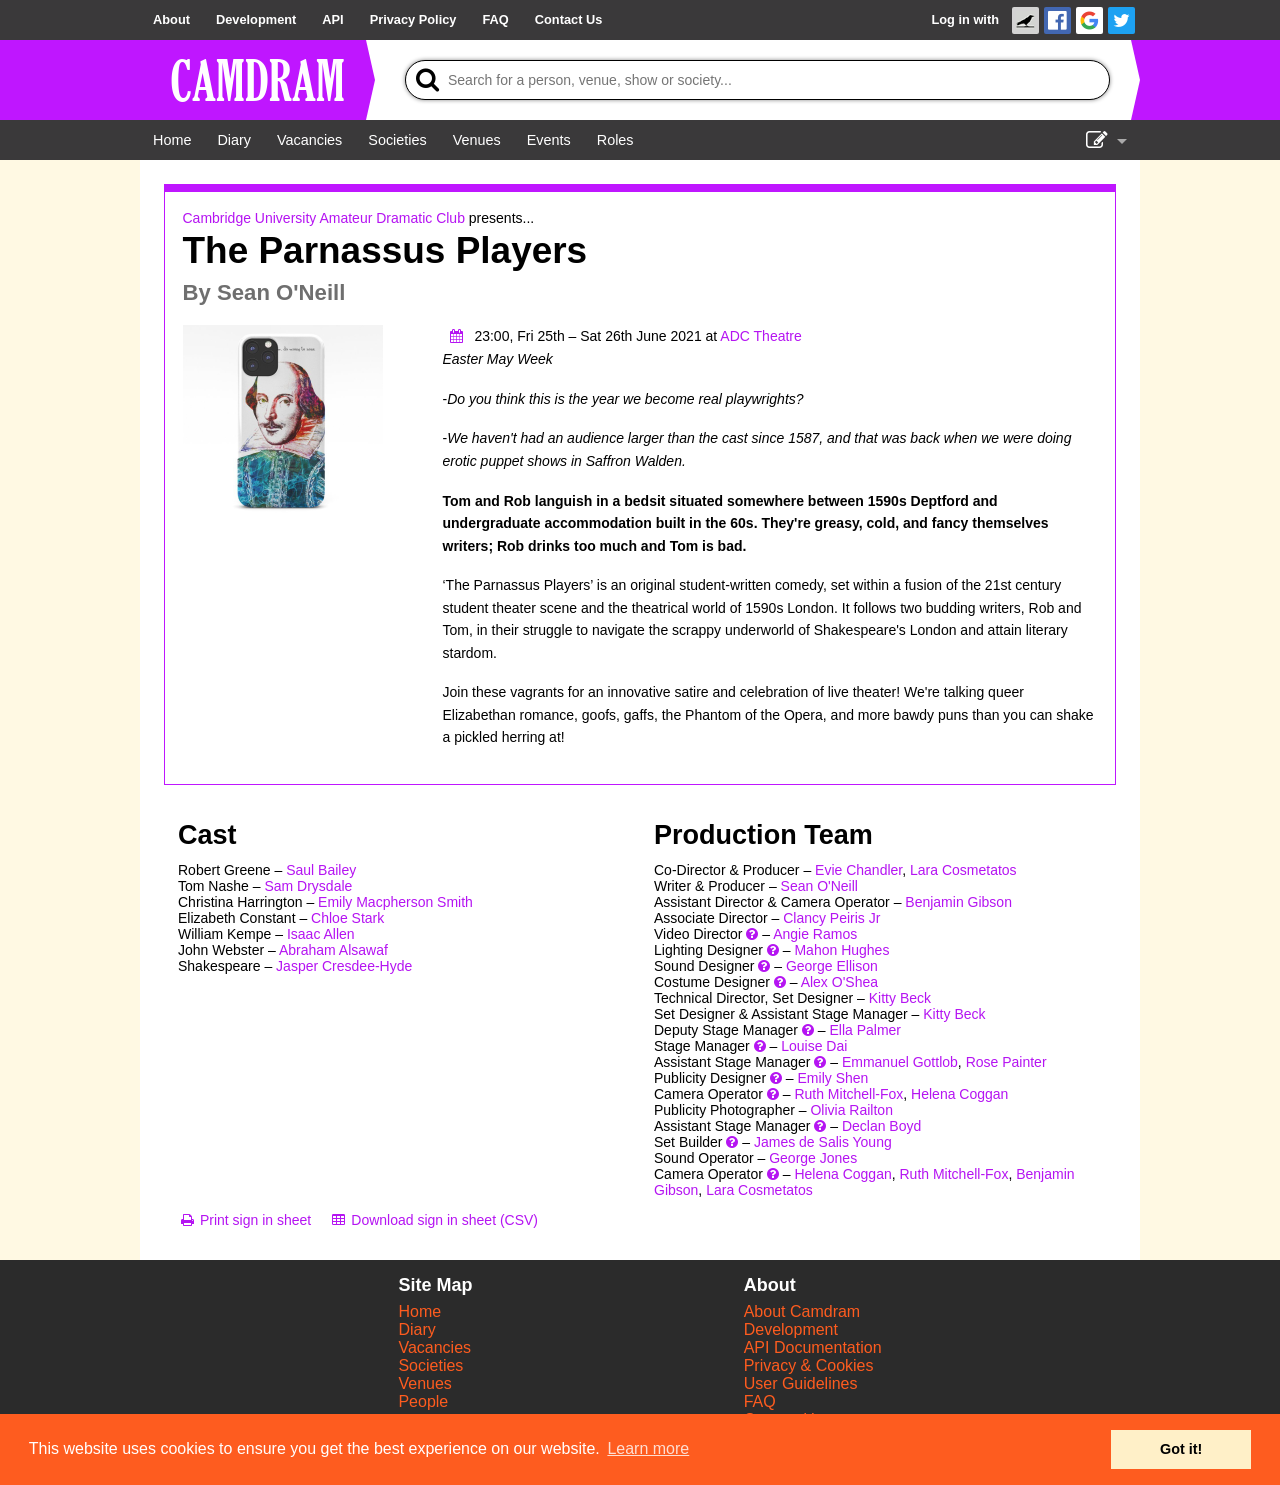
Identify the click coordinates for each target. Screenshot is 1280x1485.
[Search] (757, 80)
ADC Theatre (760, 336)
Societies (430, 1365)
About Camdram (802, 1311)
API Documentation (813, 1347)
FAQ (760, 1401)
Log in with (965, 19)
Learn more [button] (648, 1448)
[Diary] (234, 140)
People (423, 1401)
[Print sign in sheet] (244, 1220)
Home (419, 1311)
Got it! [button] (1181, 1449)
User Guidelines (801, 1383)
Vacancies (434, 1347)
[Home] (172, 140)
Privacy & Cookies (809, 1365)
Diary (416, 1329)
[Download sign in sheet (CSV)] (433, 1220)
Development (791, 1329)
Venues (424, 1383)
